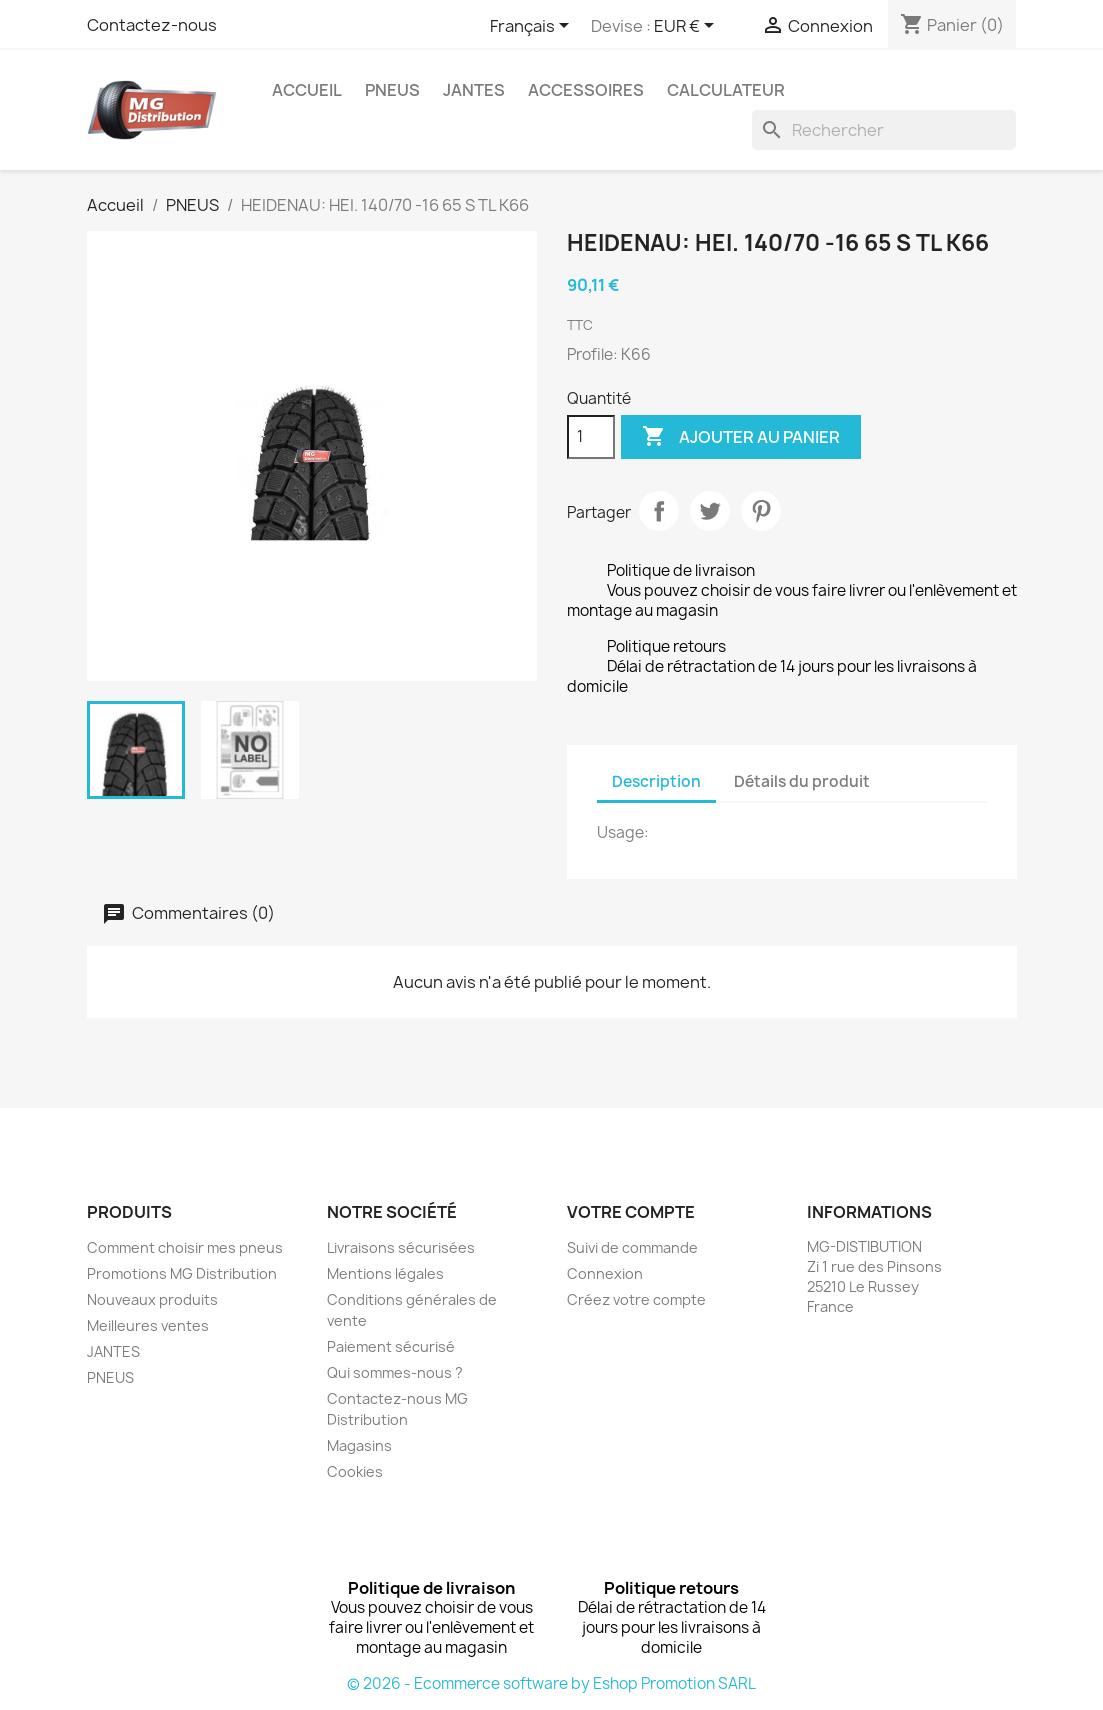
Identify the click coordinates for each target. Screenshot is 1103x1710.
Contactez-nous (152, 25)
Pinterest (761, 511)
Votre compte (631, 1212)
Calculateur (726, 90)
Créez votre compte (636, 1299)
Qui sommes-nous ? (395, 1372)
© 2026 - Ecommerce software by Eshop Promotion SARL (551, 1683)
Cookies (355, 1471)
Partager (659, 511)
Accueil (307, 90)
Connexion (605, 1273)
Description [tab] (656, 781)
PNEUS (392, 90)
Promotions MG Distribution (182, 1273)
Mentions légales (385, 1273)
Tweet (710, 511)
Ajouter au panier (741, 437)
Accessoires (586, 90)
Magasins (359, 1445)
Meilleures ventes (148, 1325)
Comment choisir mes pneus (185, 1247)
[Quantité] (591, 437)
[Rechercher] (884, 130)
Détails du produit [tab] (802, 781)
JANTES (474, 90)
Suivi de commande (632, 1247)
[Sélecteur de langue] (533, 27)
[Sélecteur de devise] (687, 27)
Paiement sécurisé (391, 1346)
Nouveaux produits (152, 1299)
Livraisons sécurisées (401, 1247)
